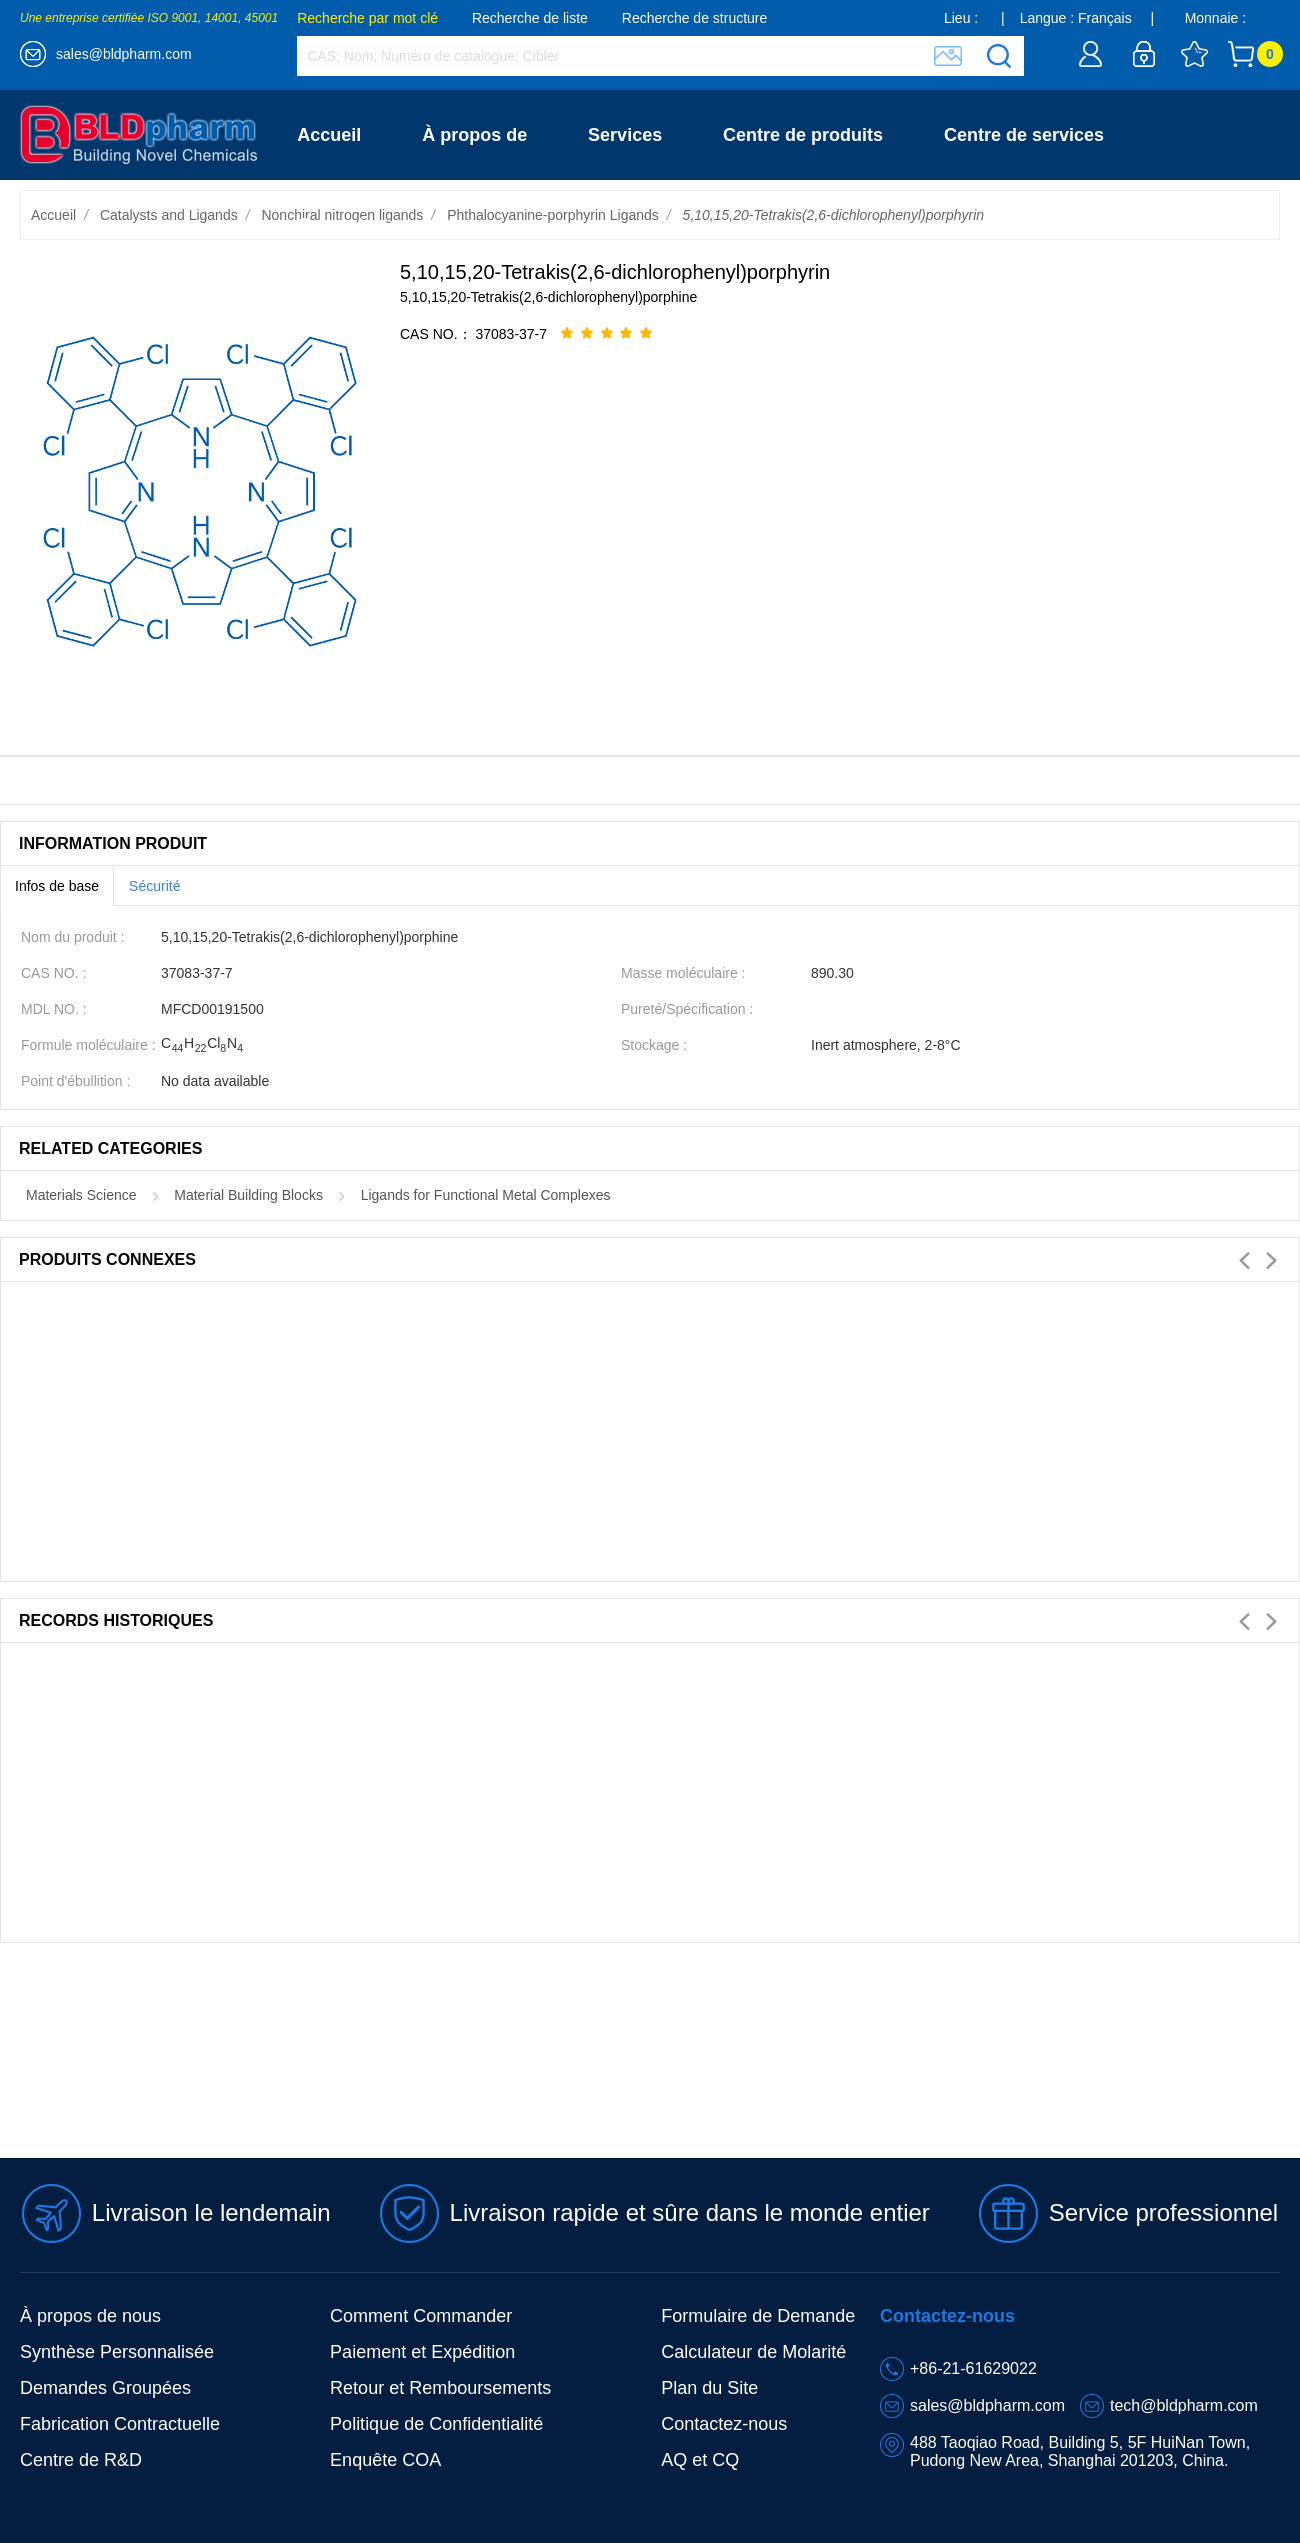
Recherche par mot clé (367, 18)
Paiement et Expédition (422, 2352)
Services (625, 135)
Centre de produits (803, 135)
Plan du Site (709, 2388)
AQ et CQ (700, 2460)
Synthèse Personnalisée (117, 2352)
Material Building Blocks (248, 1195)
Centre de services (1024, 135)
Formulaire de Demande (758, 2316)
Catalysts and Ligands (169, 215)
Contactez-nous (364, 225)
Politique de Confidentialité (436, 2424)
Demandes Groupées (105, 2388)
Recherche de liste (530, 18)
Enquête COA (385, 2460)
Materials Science (81, 1195)
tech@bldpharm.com (1184, 2405)
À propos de (474, 135)
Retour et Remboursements (440, 2388)
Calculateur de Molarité (753, 2352)
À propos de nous (90, 2316)
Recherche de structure (695, 18)
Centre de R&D (81, 2460)
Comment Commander (421, 2316)
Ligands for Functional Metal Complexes (486, 1195)
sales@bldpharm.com (124, 54)
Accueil (329, 135)
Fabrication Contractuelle (120, 2424)
